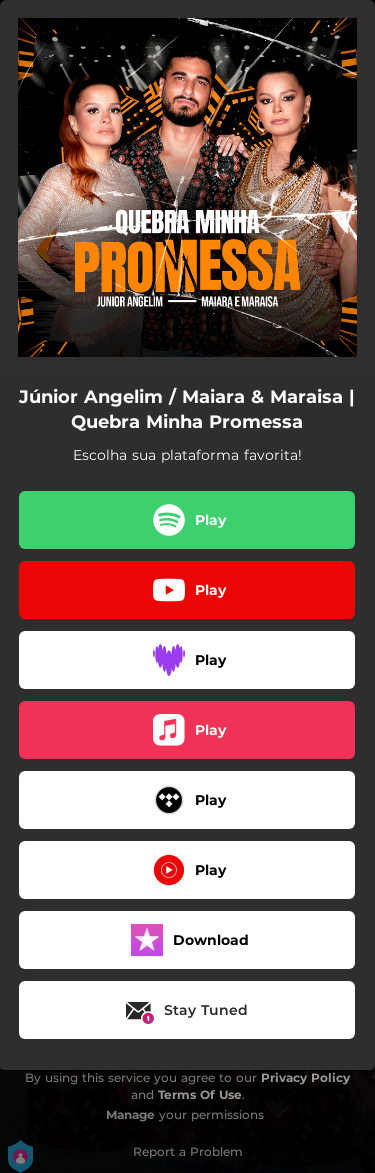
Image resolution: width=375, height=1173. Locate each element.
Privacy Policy (305, 1077)
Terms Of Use (200, 1094)
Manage (130, 1114)
